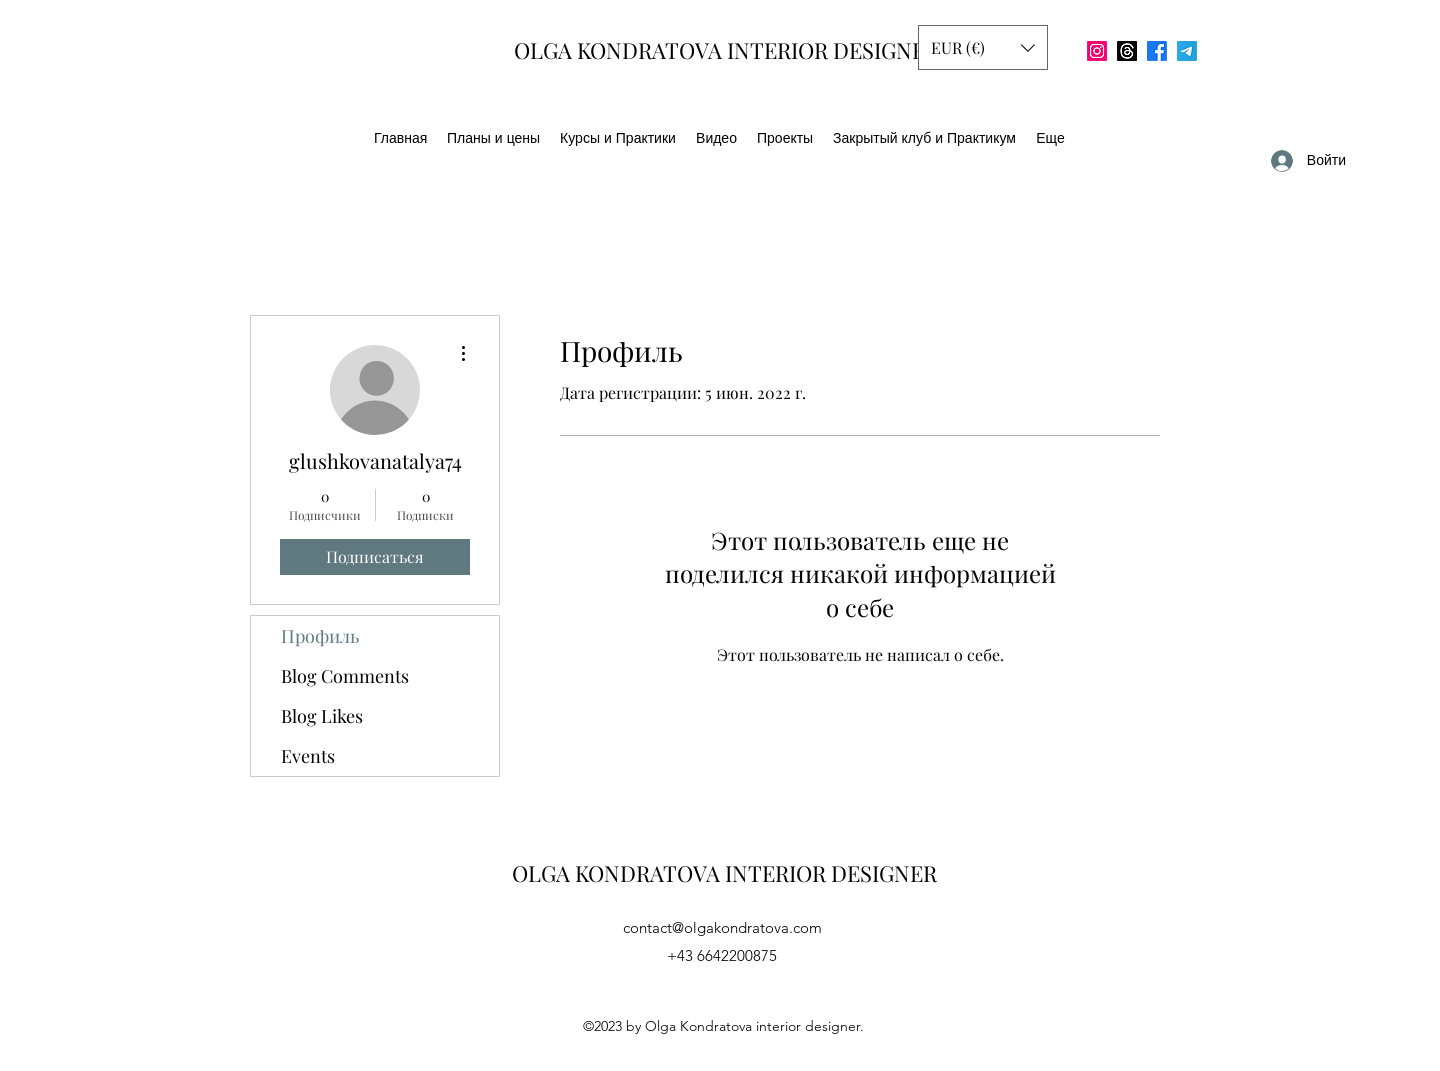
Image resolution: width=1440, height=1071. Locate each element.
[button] (983, 47)
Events (308, 756)
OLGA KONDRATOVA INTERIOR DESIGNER (726, 50)
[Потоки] (1127, 51)
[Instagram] (1097, 51)
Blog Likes (322, 716)
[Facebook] (1157, 51)
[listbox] (983, 47)
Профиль (320, 636)
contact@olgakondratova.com (722, 927)
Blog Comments (345, 676)
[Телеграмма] (1187, 51)
